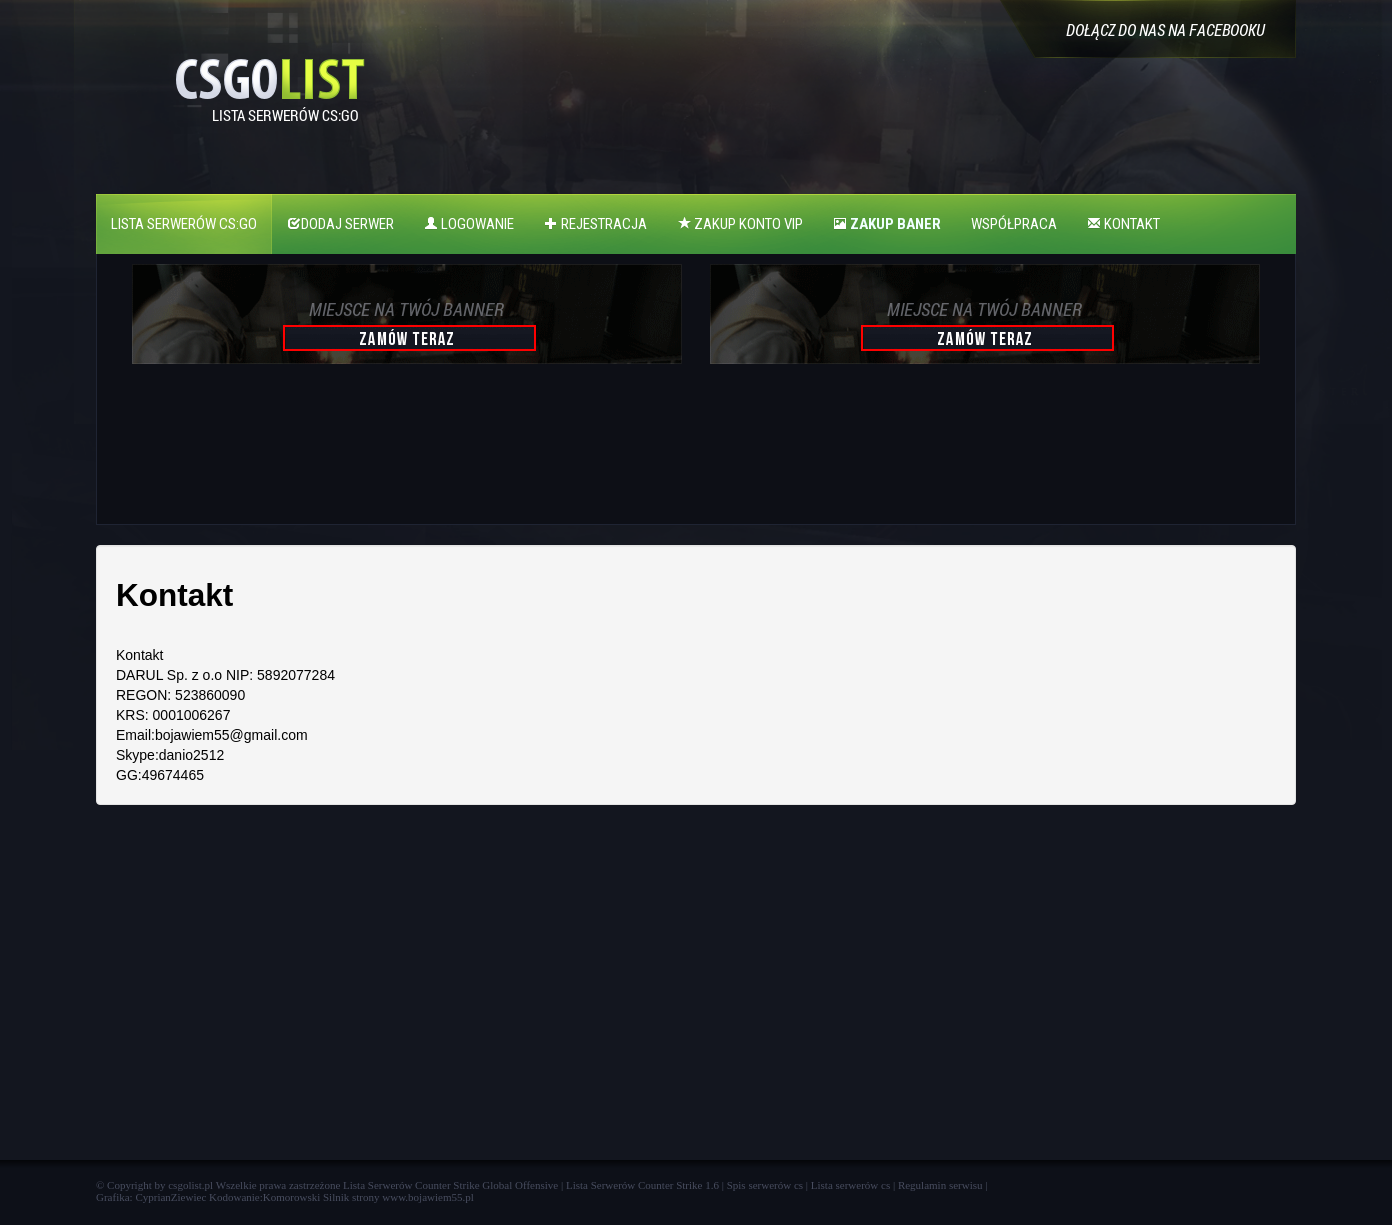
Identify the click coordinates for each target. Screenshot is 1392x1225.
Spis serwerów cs (765, 1185)
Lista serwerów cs (850, 1185)
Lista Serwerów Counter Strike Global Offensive (450, 1185)
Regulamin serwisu (940, 1185)
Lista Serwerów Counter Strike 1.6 (642, 1185)
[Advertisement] (404, 454)
